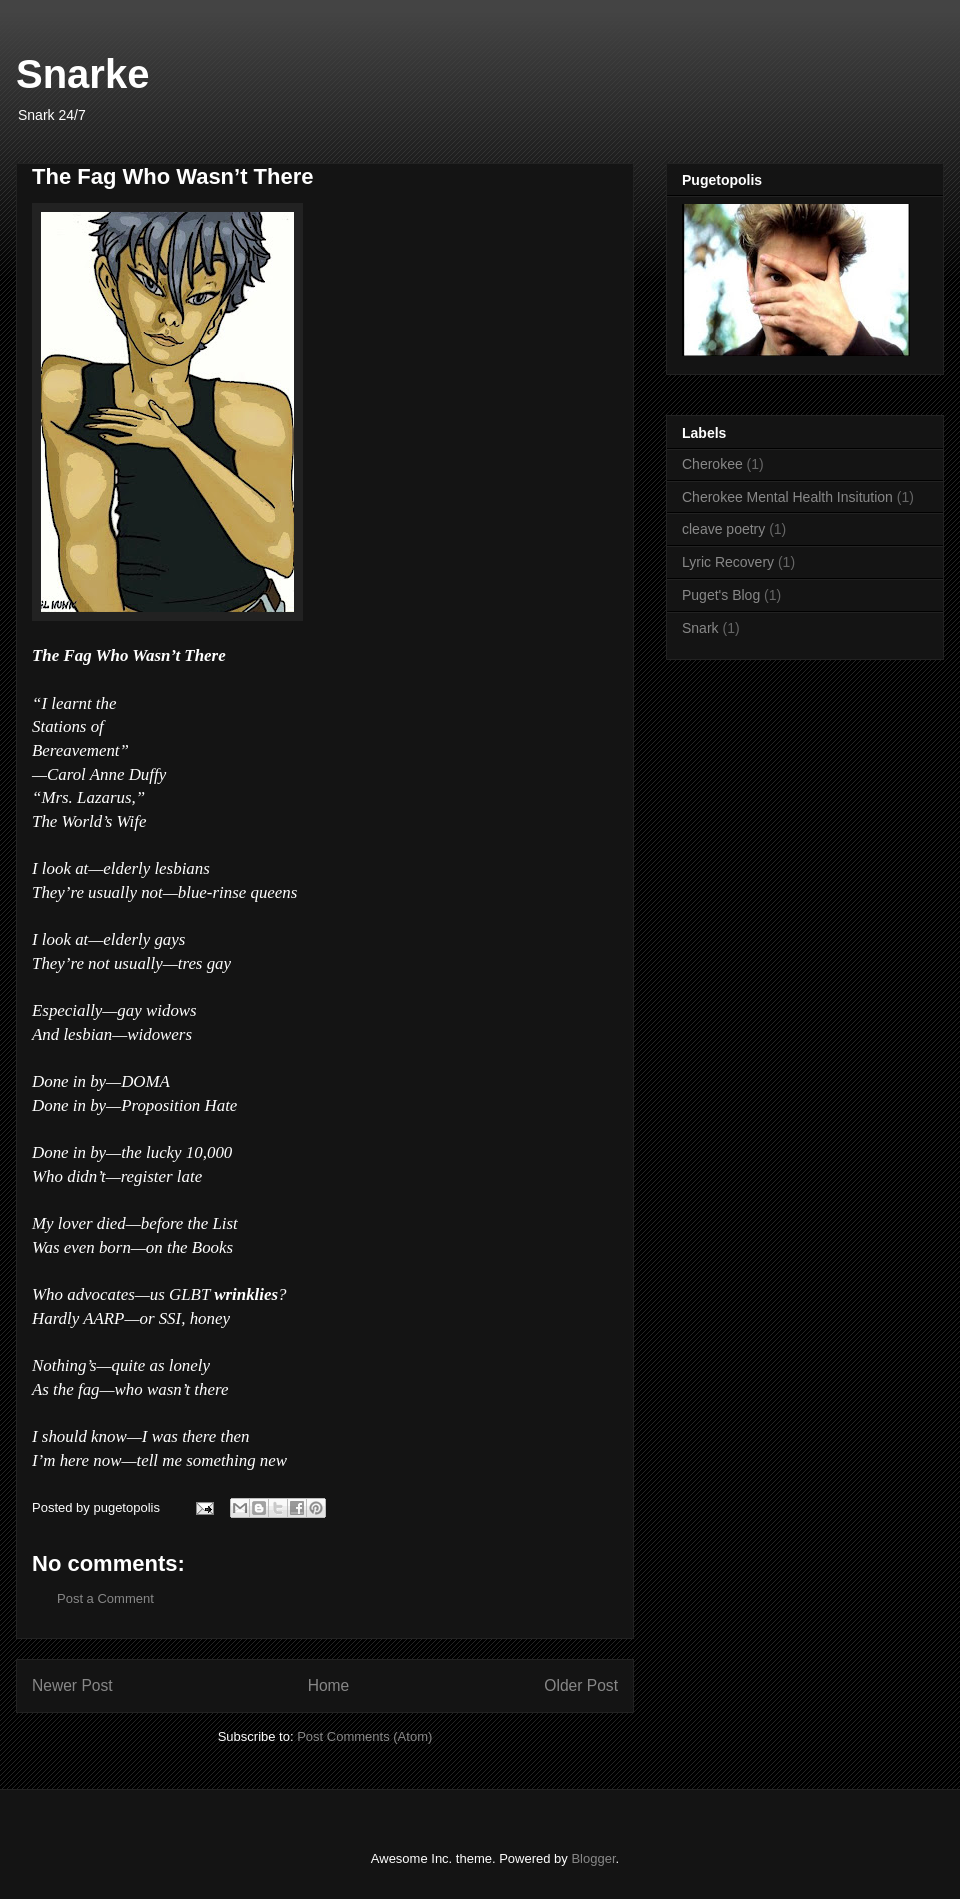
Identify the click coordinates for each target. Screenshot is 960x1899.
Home (329, 1685)
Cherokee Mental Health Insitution (787, 497)
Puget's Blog (721, 595)
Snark (700, 628)
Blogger (593, 1858)
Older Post (581, 1685)
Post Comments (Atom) (364, 1736)
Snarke (82, 74)
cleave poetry (723, 529)
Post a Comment (105, 1598)
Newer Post (72, 1685)
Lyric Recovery (728, 562)
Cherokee (712, 464)
